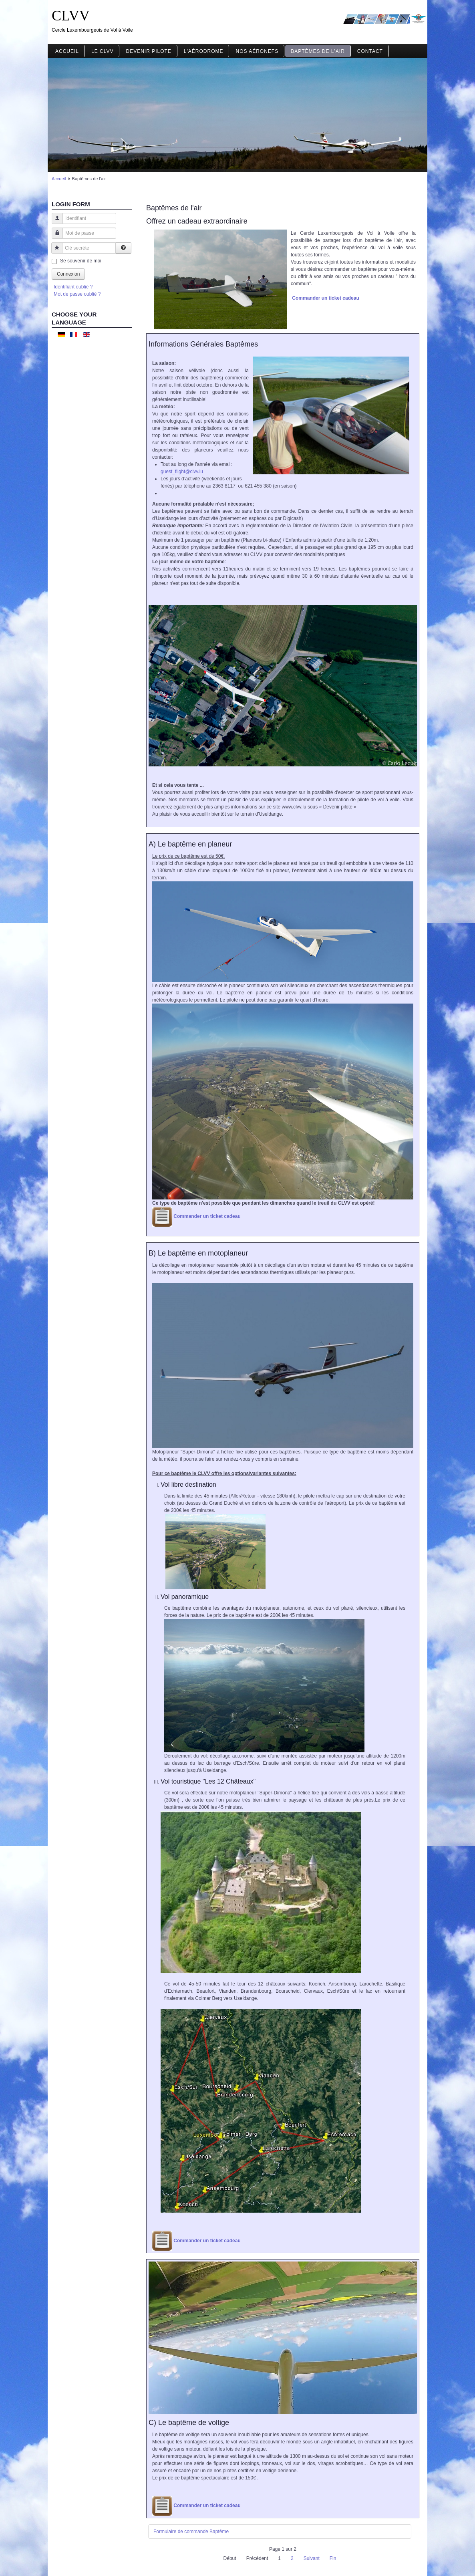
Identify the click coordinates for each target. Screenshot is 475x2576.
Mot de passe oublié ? (77, 294)
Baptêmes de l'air (318, 51)
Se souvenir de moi (80, 261)
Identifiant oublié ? (73, 287)
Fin (333, 2558)
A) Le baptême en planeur (190, 844)
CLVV (71, 16)
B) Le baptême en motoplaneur (198, 1253)
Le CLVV (102, 51)
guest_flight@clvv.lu (182, 471)
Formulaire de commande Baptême (191, 2531)
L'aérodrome (203, 51)
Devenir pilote (148, 51)
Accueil (67, 51)
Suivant (312, 2558)
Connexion (68, 274)
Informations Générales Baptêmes (203, 344)
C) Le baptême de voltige (189, 2423)
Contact (370, 51)
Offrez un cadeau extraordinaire (197, 221)
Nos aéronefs (256, 51)
